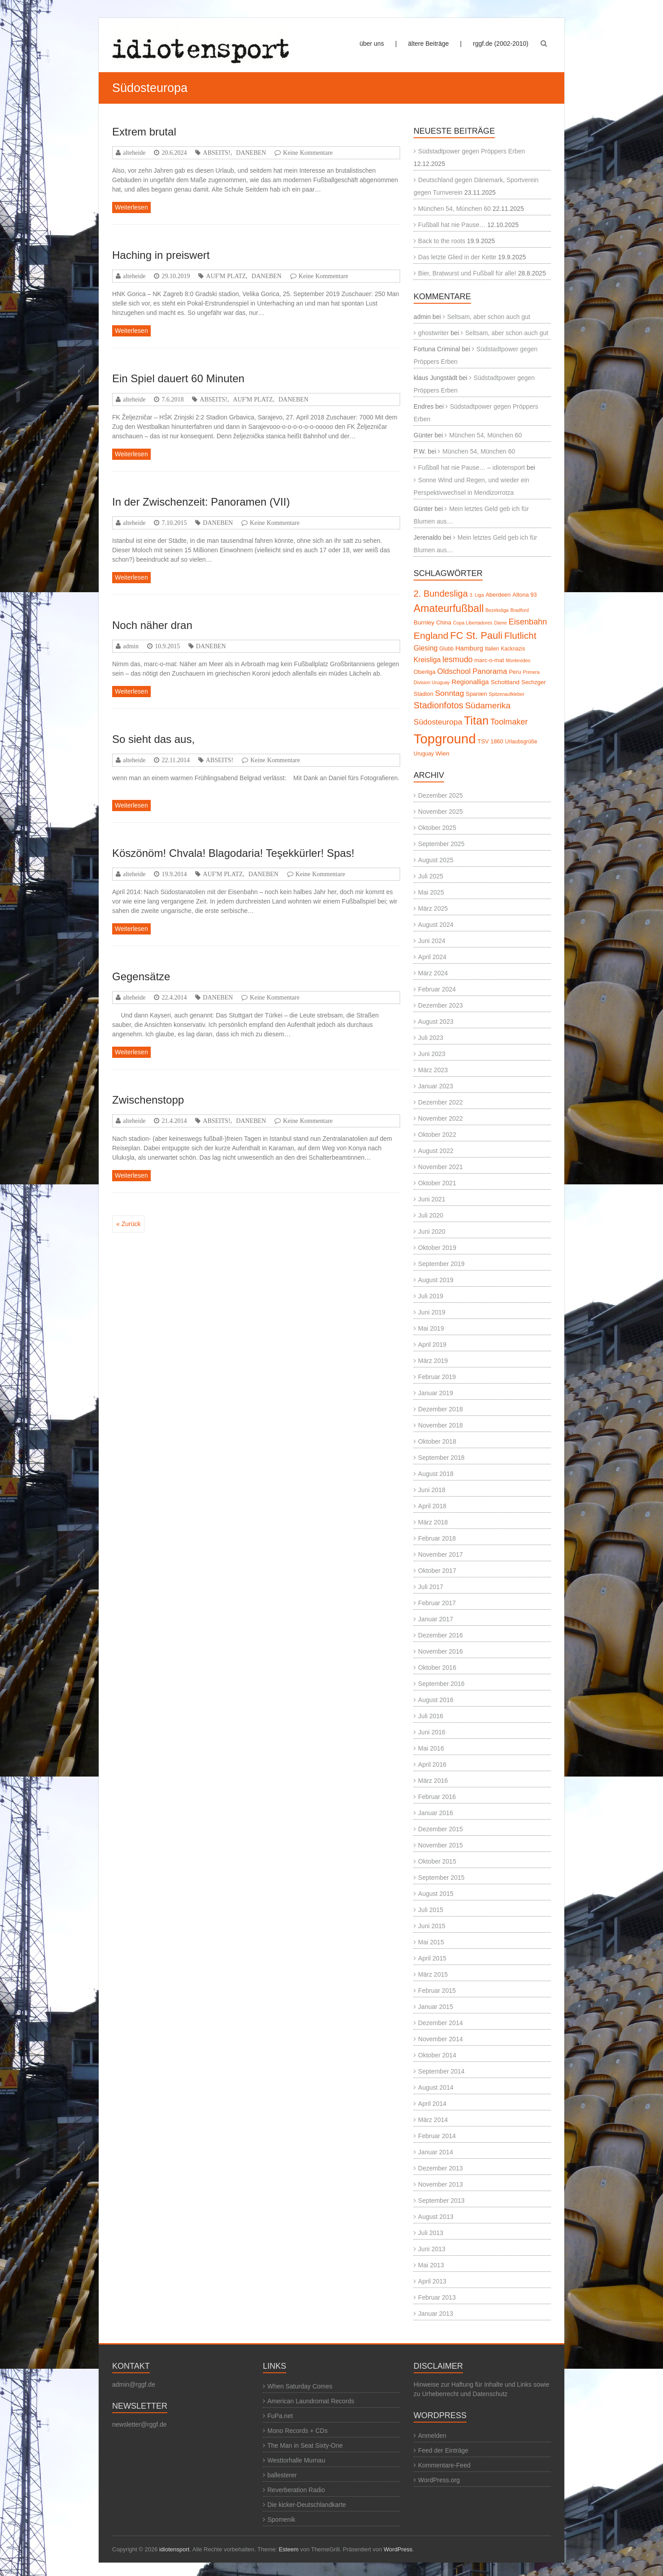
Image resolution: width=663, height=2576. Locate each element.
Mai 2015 (431, 1942)
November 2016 (440, 1651)
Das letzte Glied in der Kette (457, 257)
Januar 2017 (435, 1619)
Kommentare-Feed (444, 2465)
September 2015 (441, 1877)
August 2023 (436, 1021)
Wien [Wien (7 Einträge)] (442, 753)
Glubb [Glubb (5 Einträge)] (446, 649)
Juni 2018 (431, 1489)
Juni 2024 (431, 940)
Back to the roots (441, 241)
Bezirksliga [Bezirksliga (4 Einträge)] (497, 610)
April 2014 (432, 2103)
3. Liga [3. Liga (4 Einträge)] (477, 595)
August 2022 (436, 1150)
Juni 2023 (431, 1053)
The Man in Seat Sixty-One (305, 2445)
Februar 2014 (437, 2135)
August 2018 (436, 1473)
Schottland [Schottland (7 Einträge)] (505, 682)
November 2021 (440, 1166)
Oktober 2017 (437, 1570)
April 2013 (432, 2281)
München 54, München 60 (454, 208)
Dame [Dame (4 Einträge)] (500, 622)
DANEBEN (251, 152)
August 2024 (436, 924)
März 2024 (433, 973)
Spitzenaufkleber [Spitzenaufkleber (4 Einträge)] (506, 694)
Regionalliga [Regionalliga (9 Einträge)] (470, 681)
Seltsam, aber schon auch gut (488, 316)
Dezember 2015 (440, 1829)
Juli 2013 (430, 2232)
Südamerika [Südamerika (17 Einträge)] (487, 705)
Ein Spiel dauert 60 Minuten (178, 378)
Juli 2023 (430, 1037)
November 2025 (440, 811)
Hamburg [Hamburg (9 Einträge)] (469, 648)
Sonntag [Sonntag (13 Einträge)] (449, 693)
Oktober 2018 (437, 1441)
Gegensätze (141, 976)
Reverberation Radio (296, 2489)
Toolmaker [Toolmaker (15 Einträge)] (509, 721)
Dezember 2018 (440, 1409)
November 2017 (440, 1554)
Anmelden (432, 2435)
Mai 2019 (431, 1328)
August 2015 (436, 1893)
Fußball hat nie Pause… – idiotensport (471, 467)
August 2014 (436, 2087)
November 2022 (440, 1118)
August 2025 (436, 860)
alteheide (134, 152)
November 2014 (440, 2039)
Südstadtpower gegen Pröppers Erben (471, 151)
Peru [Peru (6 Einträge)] (515, 671)
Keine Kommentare (308, 152)
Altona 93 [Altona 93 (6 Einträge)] (524, 594)
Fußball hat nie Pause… (451, 224)
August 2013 (436, 2216)
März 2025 (433, 908)
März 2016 (433, 1780)
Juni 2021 (431, 1199)
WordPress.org (439, 2480)
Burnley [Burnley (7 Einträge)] (424, 622)
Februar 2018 (437, 1538)
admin (131, 646)
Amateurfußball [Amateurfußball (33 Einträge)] (449, 608)
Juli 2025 (430, 876)
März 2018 (433, 1522)
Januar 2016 (435, 1812)
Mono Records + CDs (297, 2430)
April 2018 (432, 1506)
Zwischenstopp (148, 1100)
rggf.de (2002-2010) (500, 43)
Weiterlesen (131, 207)
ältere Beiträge (428, 43)
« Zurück (128, 1223)
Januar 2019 (435, 1393)
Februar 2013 (437, 2297)
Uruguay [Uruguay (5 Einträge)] (424, 754)
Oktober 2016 (437, 1667)
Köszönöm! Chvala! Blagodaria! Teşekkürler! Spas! (233, 853)
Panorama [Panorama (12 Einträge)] (489, 671)
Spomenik (281, 2519)
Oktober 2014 (437, 2055)
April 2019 (432, 1344)
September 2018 (441, 1457)
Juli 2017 (430, 1586)
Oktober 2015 (437, 1861)
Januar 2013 (435, 2313)
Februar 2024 (437, 989)
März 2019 (433, 1360)
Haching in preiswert (160, 255)
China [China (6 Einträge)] (443, 622)
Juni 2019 (431, 1312)
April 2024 (432, 957)
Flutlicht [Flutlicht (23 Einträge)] (520, 635)
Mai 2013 (431, 2265)
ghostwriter (433, 332)
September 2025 (441, 843)
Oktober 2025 (437, 827)
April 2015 (432, 1958)
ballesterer (282, 2475)
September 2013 (441, 2200)
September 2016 (441, 1683)
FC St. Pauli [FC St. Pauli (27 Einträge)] (476, 635)
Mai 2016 (431, 1748)
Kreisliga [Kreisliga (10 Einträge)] (427, 660)
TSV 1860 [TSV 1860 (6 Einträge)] (490, 741)
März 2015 (433, 1974)
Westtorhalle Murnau (296, 2460)
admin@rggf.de (133, 2384)
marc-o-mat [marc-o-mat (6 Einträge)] (489, 660)
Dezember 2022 (440, 1102)
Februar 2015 (437, 1990)
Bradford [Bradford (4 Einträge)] (519, 610)
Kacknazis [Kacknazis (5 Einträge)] (513, 649)
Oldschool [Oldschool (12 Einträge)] (454, 671)
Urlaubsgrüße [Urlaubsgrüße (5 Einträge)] (521, 741)
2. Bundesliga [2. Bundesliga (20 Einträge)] (441, 593)
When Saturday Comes (299, 2386)
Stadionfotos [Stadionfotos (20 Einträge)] (438, 705)
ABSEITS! (216, 152)
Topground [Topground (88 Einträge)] (445, 738)
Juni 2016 (431, 1732)
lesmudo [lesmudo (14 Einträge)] (457, 659)
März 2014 (433, 2119)
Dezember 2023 (440, 1005)
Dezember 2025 (440, 795)
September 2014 (441, 2071)
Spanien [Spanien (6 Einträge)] (476, 693)
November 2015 (440, 1845)
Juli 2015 (430, 1909)
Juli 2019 (430, 1296)
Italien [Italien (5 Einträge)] (492, 649)
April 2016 (432, 1764)
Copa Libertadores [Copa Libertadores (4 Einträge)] (473, 622)
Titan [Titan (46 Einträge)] (476, 720)
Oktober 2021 (437, 1183)
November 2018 (440, 1425)
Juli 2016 (430, 1716)
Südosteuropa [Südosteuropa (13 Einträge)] (438, 721)
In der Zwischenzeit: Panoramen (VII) (201, 502)
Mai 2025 (431, 892)
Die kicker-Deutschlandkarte (306, 2504)
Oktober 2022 (437, 1134)
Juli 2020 (430, 1215)
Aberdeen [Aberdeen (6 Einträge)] (498, 594)
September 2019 (441, 1263)
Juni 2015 (431, 1926)
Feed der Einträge (443, 2450)
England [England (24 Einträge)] (431, 635)
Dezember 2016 (440, 1635)
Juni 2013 (431, 2249)
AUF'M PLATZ (226, 276)
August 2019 (436, 1280)
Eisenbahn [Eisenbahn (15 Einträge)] (528, 621)
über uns (371, 43)
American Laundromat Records (310, 2401)
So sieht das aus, (153, 739)
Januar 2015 (435, 2006)
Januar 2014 (435, 2152)
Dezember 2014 (440, 2022)
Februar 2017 (437, 1603)
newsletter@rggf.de (139, 2424)
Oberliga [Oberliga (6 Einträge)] (425, 671)
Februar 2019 (437, 1376)
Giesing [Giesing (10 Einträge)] (425, 648)
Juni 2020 (431, 1231)
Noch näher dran (152, 625)
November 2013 (440, 2184)
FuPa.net (280, 2415)
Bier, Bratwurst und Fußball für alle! (467, 273)
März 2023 (433, 1070)
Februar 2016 (437, 1796)
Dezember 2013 (440, 2168)
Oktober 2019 (437, 1247)
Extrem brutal (144, 132)
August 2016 (436, 1699)
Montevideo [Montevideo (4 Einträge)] (518, 660)
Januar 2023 (435, 1086)
